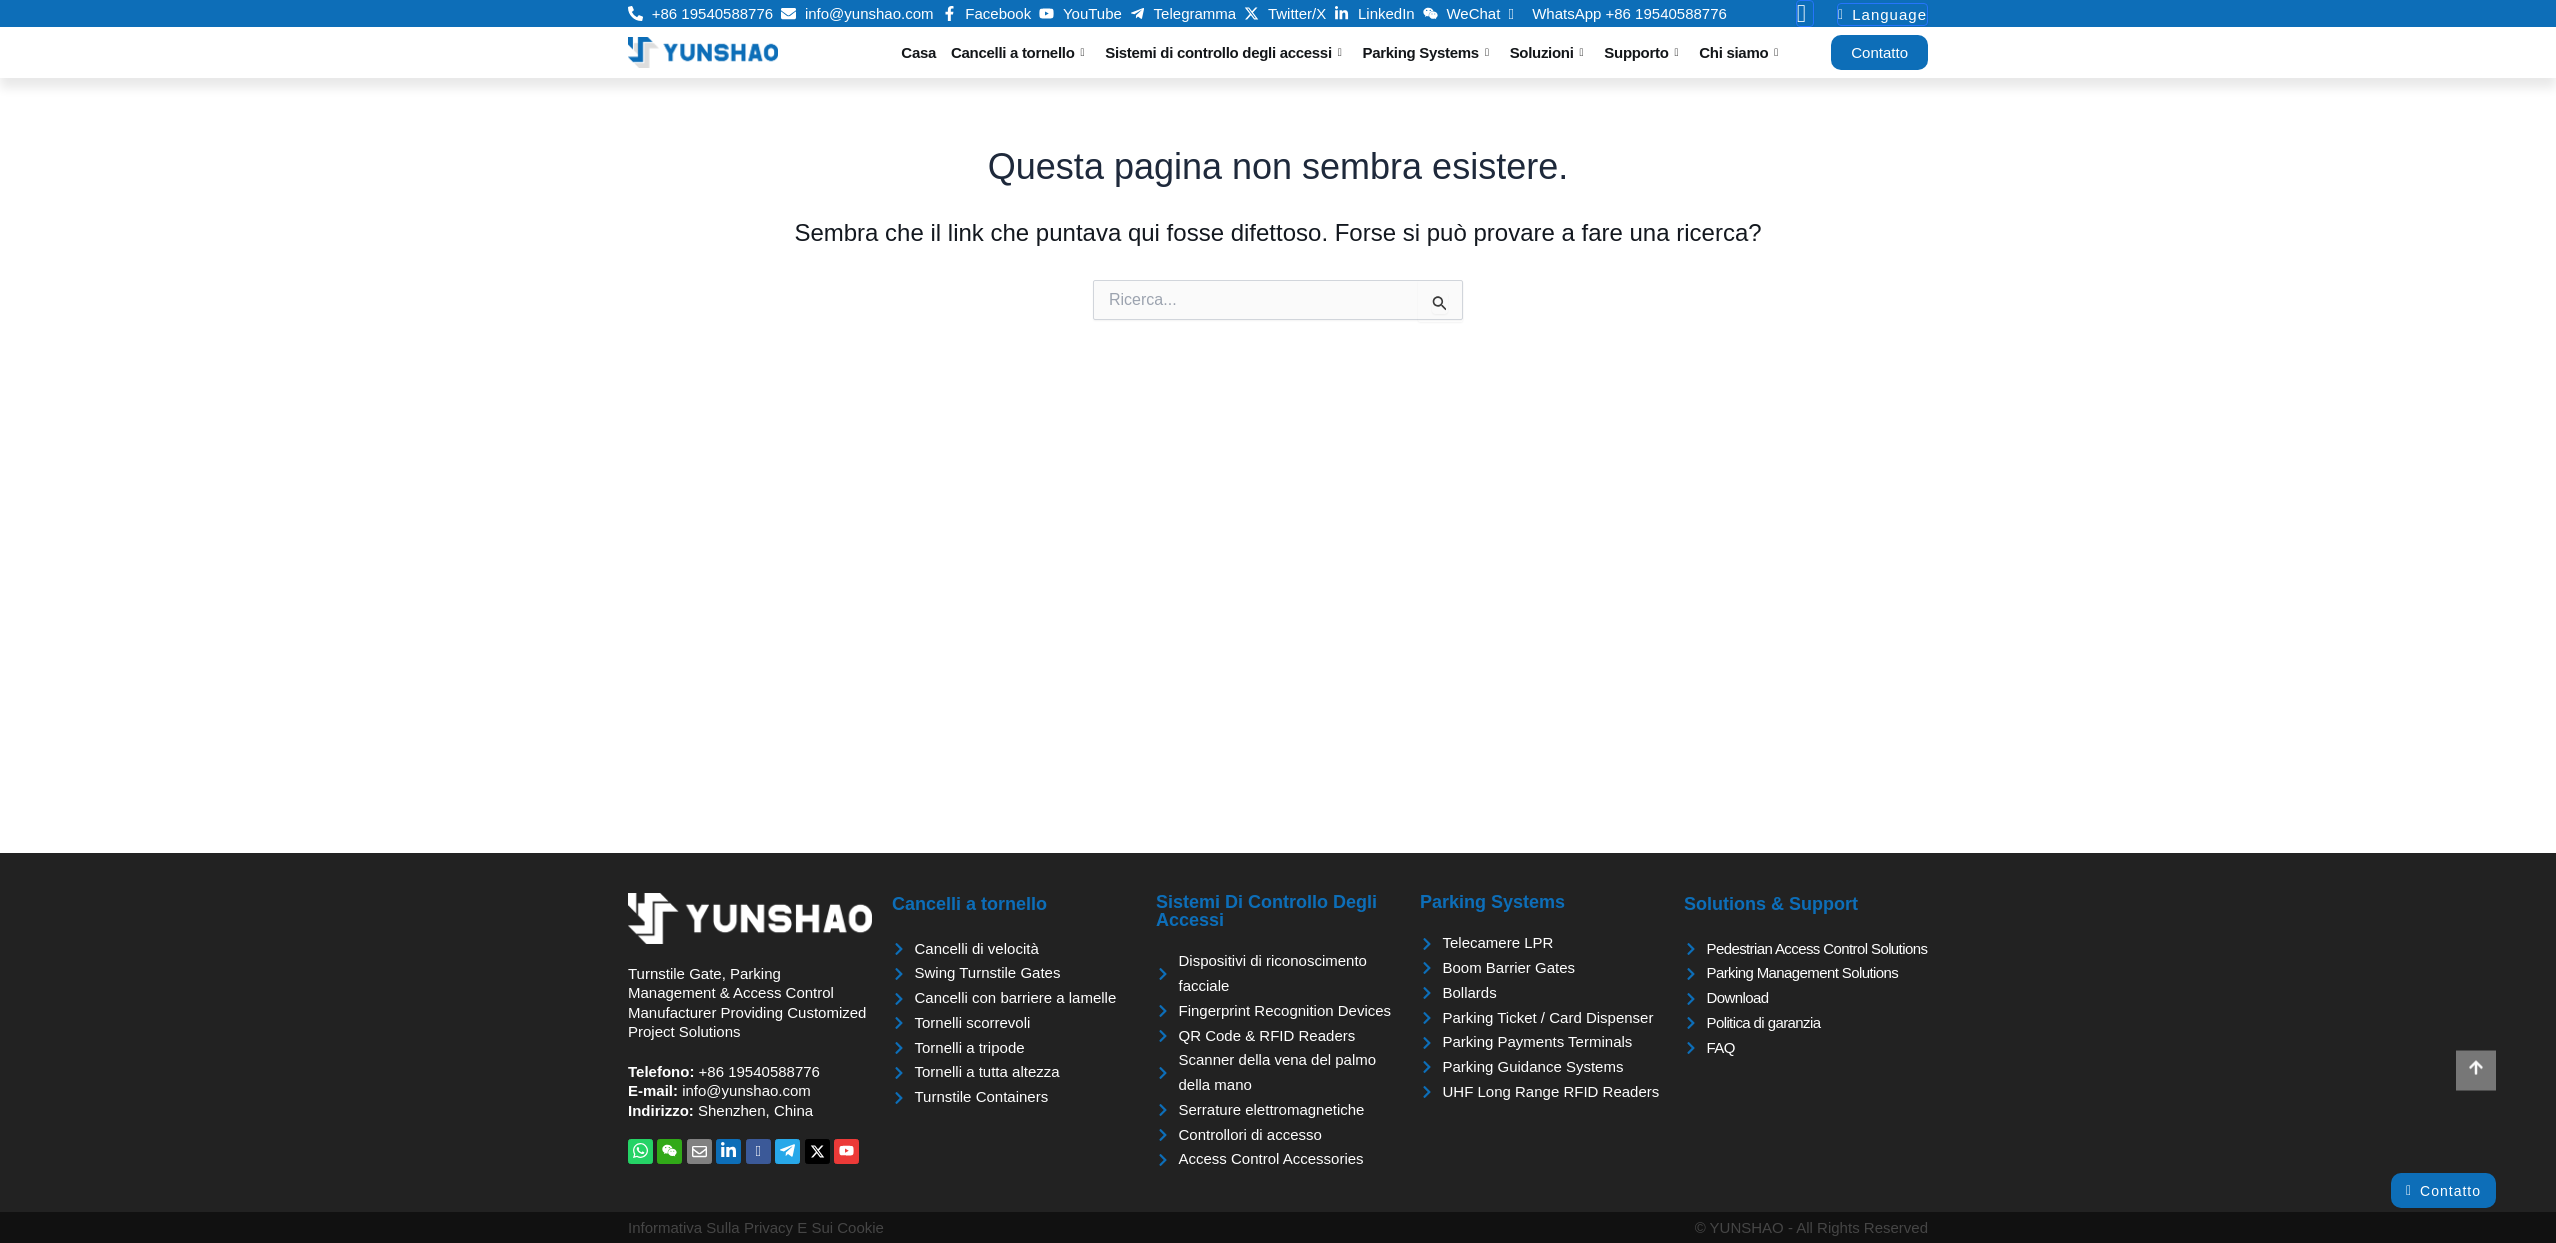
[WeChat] (669, 1151)
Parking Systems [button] (1426, 53)
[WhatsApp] (640, 1151)
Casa (918, 52)
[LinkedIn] (728, 1151)
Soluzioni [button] (1547, 53)
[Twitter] (817, 1151)
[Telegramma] (787, 1151)
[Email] (699, 1151)
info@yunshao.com (746, 1090)
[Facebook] (758, 1151)
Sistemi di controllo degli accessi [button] (1223, 53)
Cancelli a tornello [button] (1017, 53)
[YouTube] (846, 1151)
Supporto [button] (1641, 53)
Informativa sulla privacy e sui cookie (756, 1227)
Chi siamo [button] (1738, 53)
